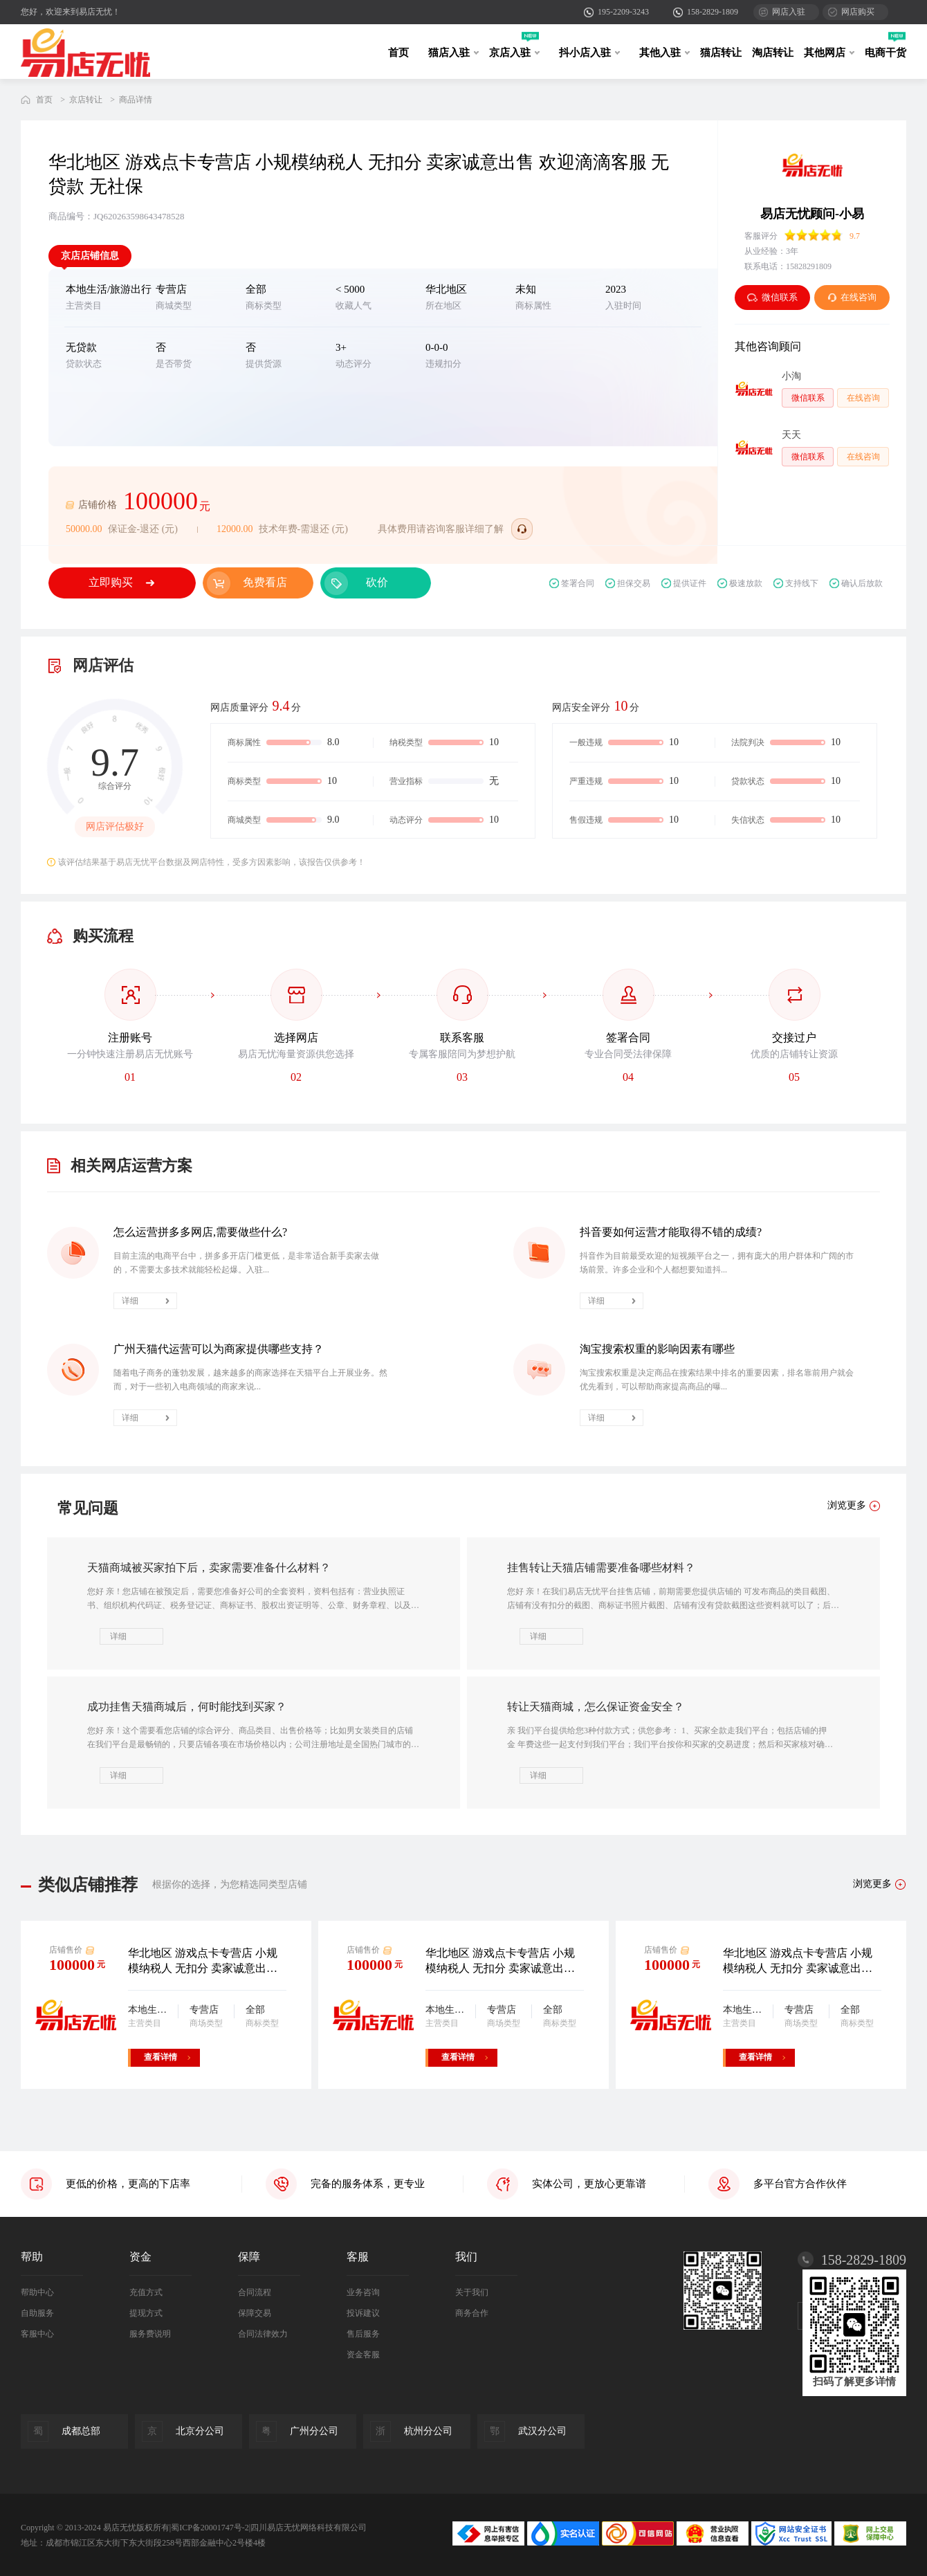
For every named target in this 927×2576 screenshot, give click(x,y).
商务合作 (471, 2313)
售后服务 (363, 2334)
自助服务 (37, 2313)
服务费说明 (150, 2334)
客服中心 (37, 2334)
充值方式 (146, 2292)
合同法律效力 (263, 2334)
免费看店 (265, 582)
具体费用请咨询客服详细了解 (441, 529)
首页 (398, 52)
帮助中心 (37, 2292)
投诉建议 (363, 2313)
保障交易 (254, 2313)
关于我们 (471, 2292)
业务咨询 (363, 2292)
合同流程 (254, 2292)
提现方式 (146, 2313)
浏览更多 (872, 1884)
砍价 (377, 582)
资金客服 (363, 2354)
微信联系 (772, 297)
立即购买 (111, 582)
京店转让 (85, 99)
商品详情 (135, 99)
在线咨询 (852, 297)
